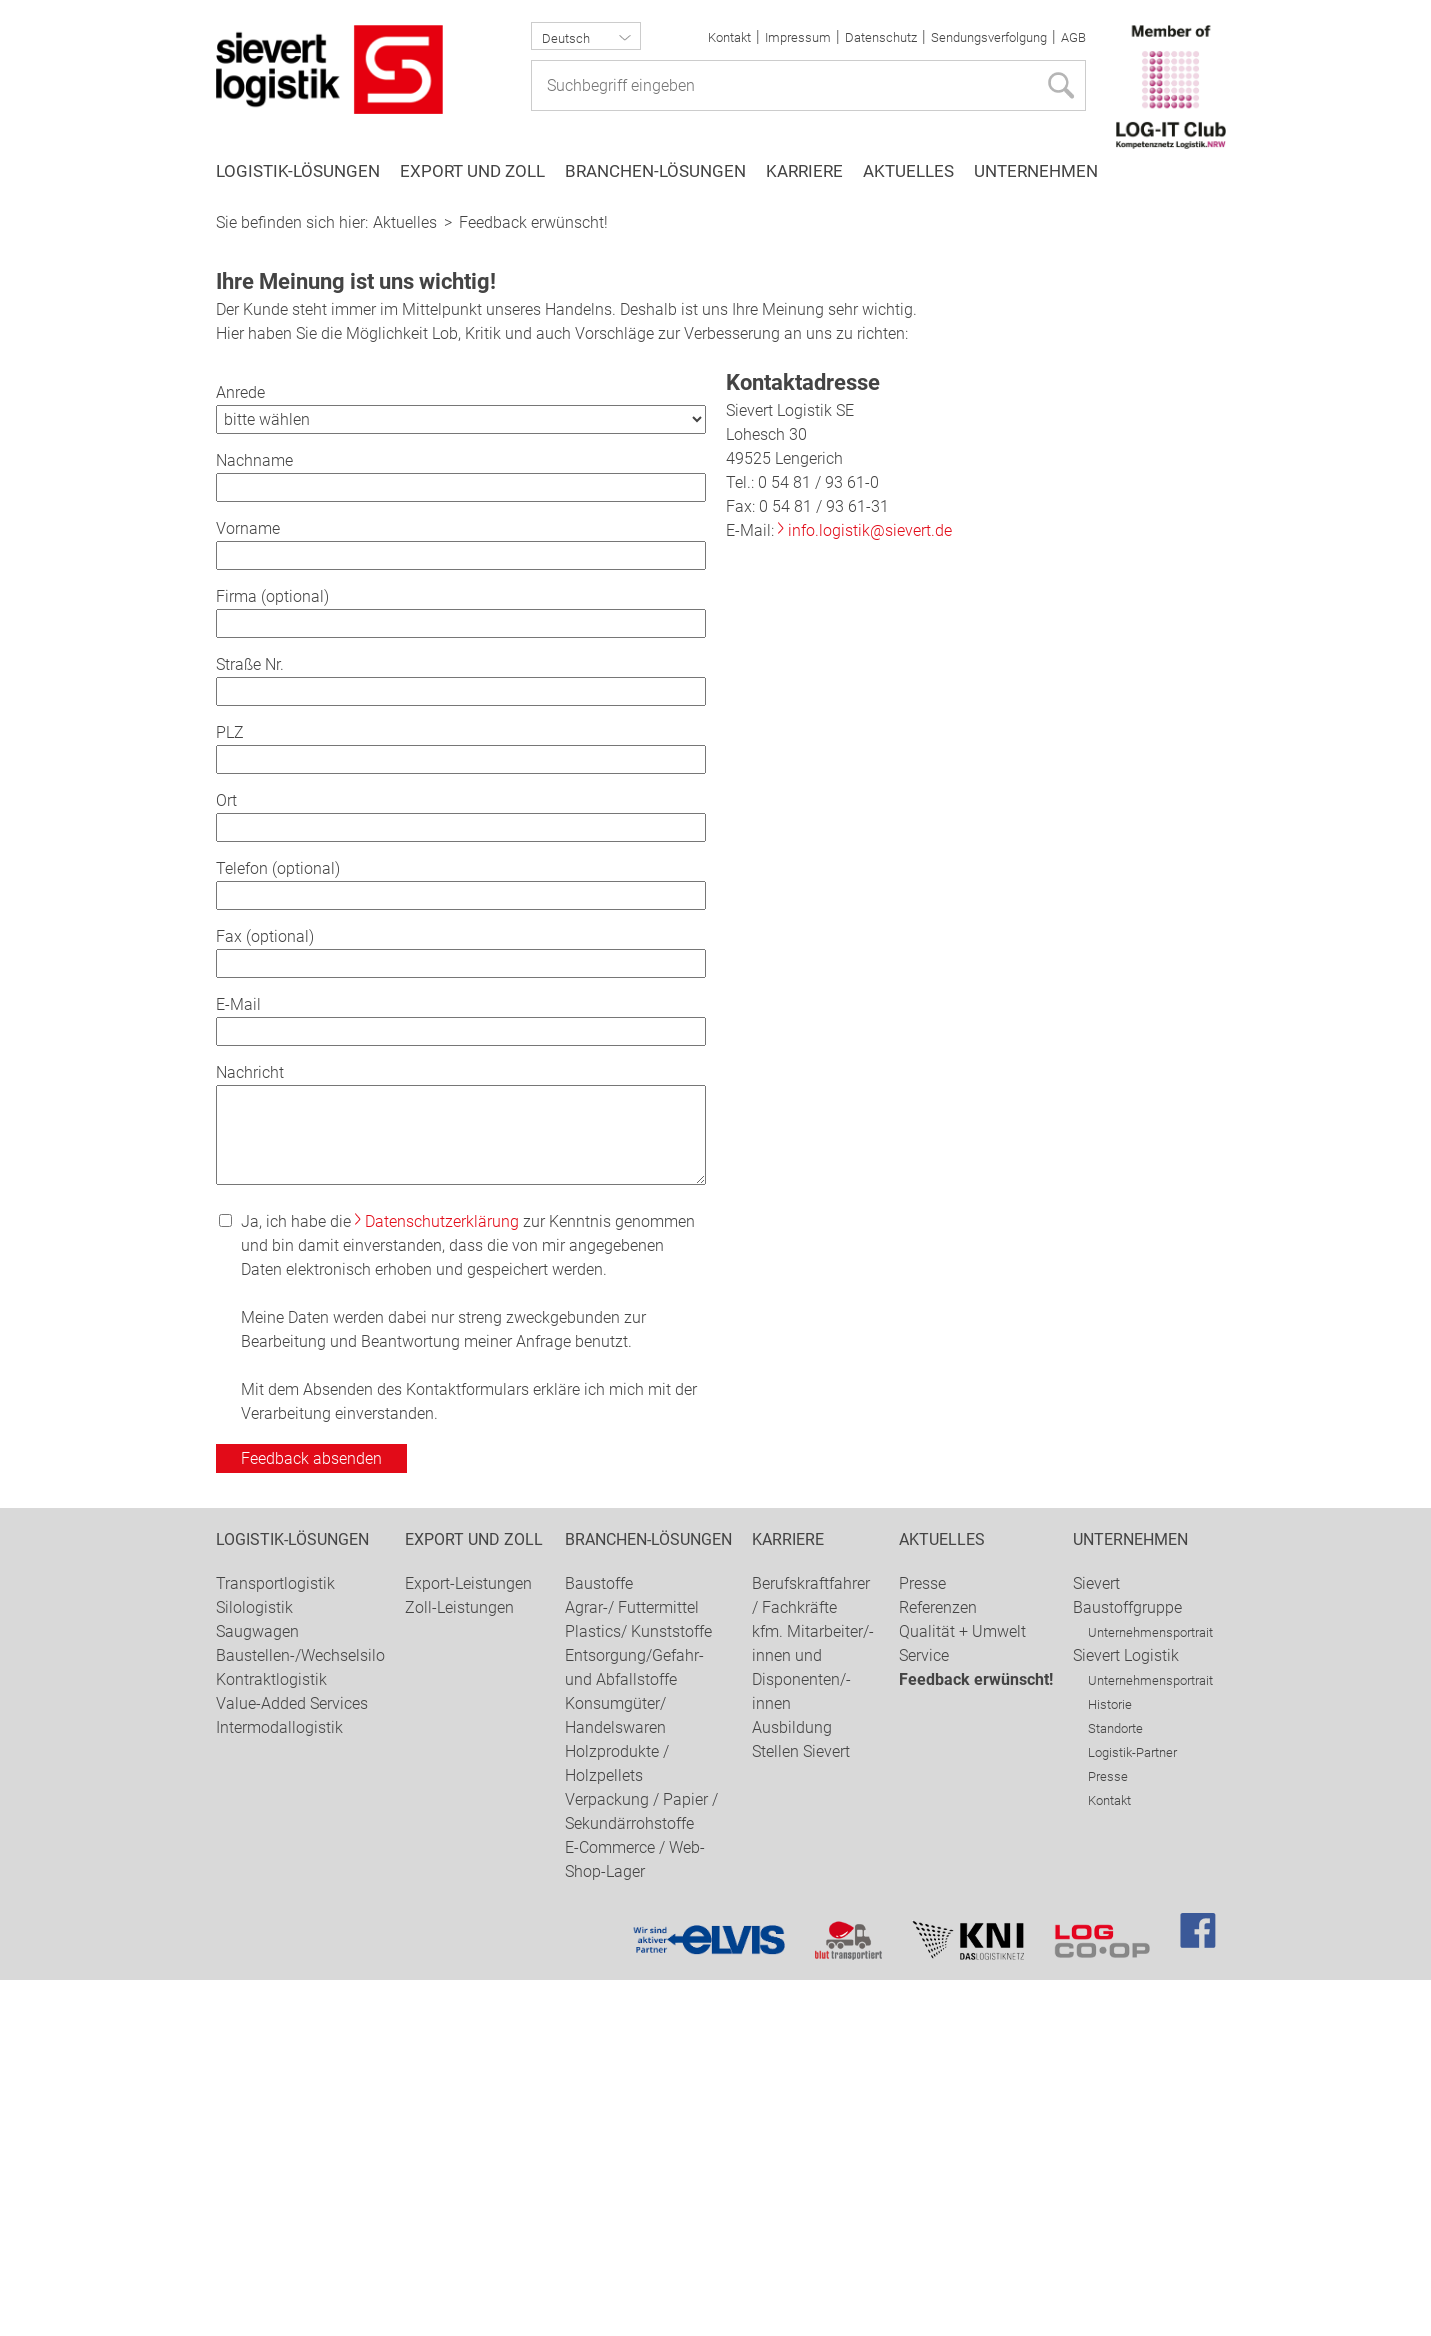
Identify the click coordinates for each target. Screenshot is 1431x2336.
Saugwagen (257, 1987)
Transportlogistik (275, 1939)
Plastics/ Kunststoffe (638, 1987)
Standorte (1115, 2084)
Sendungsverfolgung (989, 37)
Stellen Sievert (801, 2107)
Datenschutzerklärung (442, 1577)
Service (924, 2011)
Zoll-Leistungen (459, 1963)
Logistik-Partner (1132, 2108)
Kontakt (729, 37)
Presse (922, 1939)
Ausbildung (792, 2083)
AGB (1073, 37)
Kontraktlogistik (271, 2035)
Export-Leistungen (468, 1939)
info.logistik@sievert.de (870, 886)
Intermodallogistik (279, 2083)
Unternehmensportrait (1150, 1988)
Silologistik (254, 1963)
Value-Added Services (292, 2059)
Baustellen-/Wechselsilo (300, 2011)
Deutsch (566, 38)
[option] (715, 379)
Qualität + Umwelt (962, 1987)
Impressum (798, 37)
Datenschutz (881, 37)
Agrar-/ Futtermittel (632, 1963)
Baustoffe (599, 1939)
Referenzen (938, 1963)
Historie (1110, 2060)
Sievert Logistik (1126, 2011)
